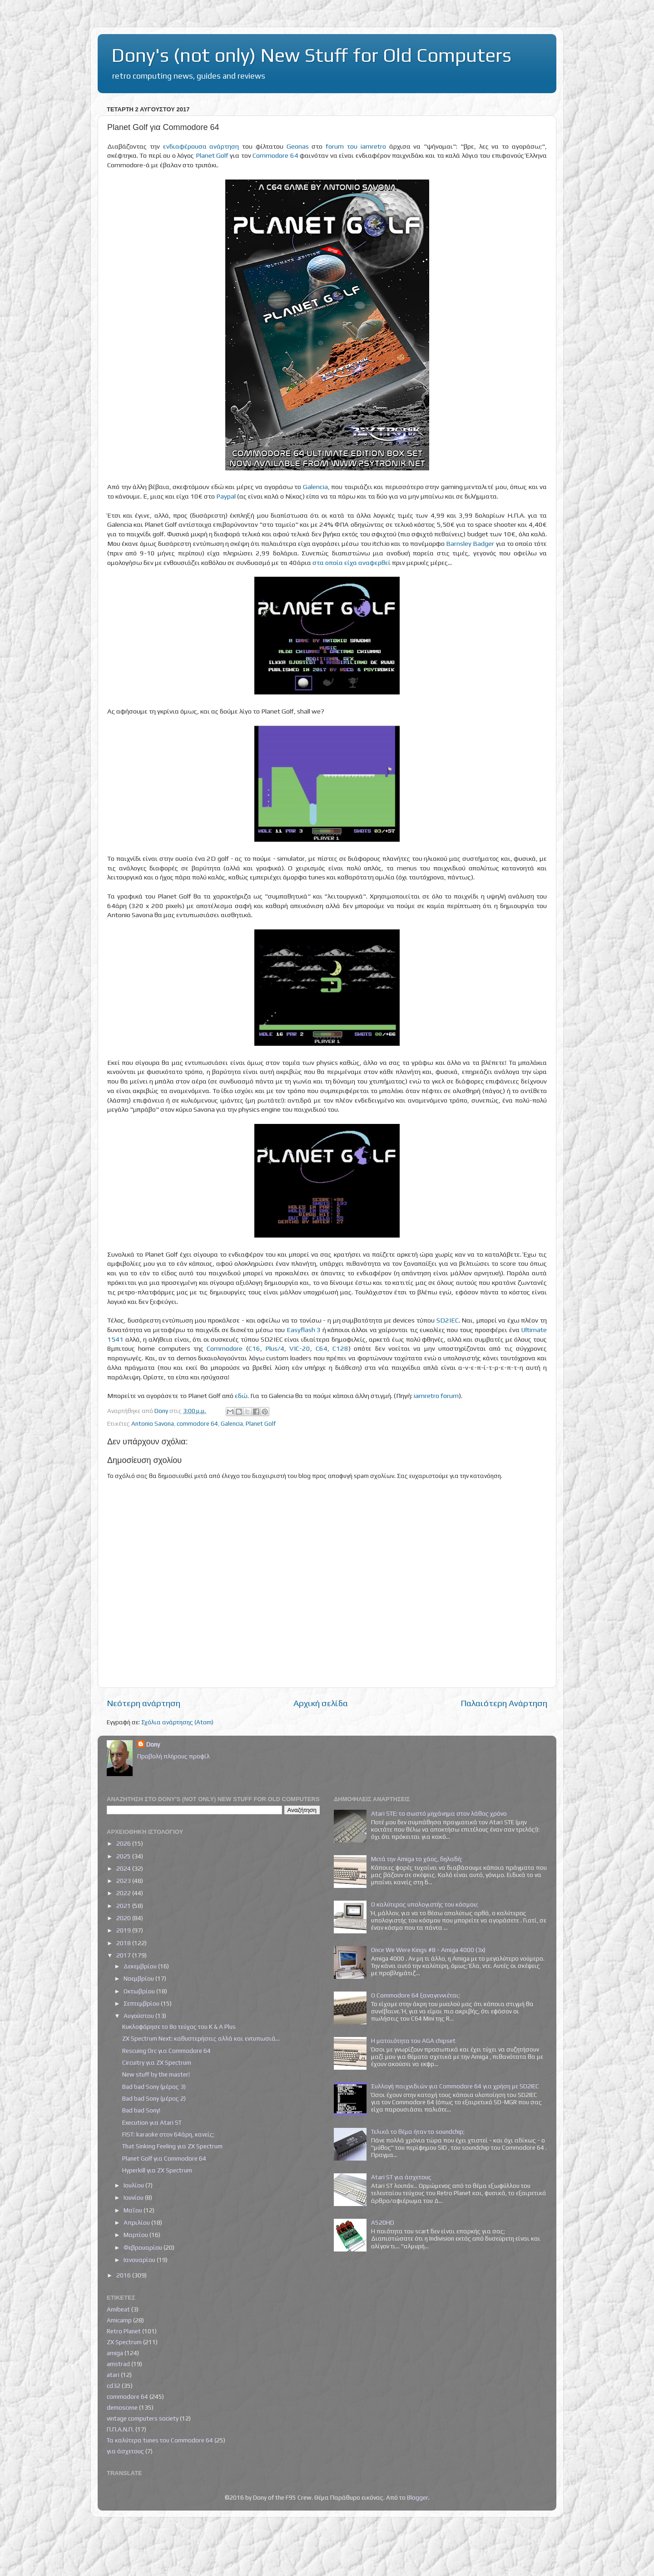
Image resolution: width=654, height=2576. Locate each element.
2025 (124, 1856)
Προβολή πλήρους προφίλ (173, 1756)
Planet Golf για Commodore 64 (164, 2158)
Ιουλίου (134, 2185)
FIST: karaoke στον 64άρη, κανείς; (168, 2134)
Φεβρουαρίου (144, 2247)
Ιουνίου (134, 2197)
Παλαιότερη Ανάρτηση (504, 1703)
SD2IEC (447, 1320)
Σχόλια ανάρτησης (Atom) (177, 1722)
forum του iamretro (356, 146)
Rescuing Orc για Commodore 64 (166, 2050)
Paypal (226, 496)
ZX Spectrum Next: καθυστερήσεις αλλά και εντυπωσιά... (201, 2038)
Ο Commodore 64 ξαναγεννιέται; (415, 1995)
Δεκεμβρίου (141, 1966)
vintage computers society (142, 2418)
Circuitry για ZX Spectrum (156, 2062)
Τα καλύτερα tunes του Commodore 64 (160, 2440)
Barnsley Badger (470, 543)
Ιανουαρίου (140, 2259)
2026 (124, 1843)
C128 (340, 1348)
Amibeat (118, 2309)
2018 (124, 1943)
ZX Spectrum (124, 2342)
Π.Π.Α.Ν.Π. (120, 2429)
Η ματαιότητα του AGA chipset (413, 2040)
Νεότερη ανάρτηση (143, 1703)
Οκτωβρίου (140, 1991)
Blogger (417, 2497)
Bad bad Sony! (141, 2110)
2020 (124, 1918)
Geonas (298, 146)
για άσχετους (125, 2451)
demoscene (122, 2407)
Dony (153, 1744)
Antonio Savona (152, 1423)
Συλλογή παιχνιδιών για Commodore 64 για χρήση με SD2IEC (455, 2086)
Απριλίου (137, 2222)
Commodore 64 (275, 155)
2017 (124, 1955)
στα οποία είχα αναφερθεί (351, 562)
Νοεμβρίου (139, 1978)
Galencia (315, 486)
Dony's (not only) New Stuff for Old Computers (311, 55)
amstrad (118, 2363)
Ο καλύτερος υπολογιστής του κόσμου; (424, 1904)
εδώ (241, 1395)
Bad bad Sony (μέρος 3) (154, 2086)
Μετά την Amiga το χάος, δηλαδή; (416, 1858)
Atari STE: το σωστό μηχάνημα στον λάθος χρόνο (439, 1813)
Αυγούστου (139, 2015)
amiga (115, 2352)
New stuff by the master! (156, 2074)
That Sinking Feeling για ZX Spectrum (172, 2146)
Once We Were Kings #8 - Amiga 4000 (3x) (428, 1949)
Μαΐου (134, 2210)
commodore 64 (197, 1423)
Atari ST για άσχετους (401, 2177)
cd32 (113, 2385)
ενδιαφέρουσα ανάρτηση (201, 146)
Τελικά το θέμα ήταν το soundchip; (418, 2131)
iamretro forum (436, 1395)
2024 (124, 1868)
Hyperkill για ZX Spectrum (157, 2170)
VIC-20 (299, 1348)
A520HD (382, 2222)
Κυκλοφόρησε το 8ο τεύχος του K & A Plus (179, 2026)
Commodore (225, 1348)
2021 (124, 1905)
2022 (124, 1893)
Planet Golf (212, 155)
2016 (124, 2275)
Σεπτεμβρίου (142, 2003)
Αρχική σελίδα (320, 1703)
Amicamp (119, 2320)
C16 (254, 1348)
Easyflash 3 (304, 1329)
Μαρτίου (136, 2234)
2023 (124, 1880)
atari (113, 2374)
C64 (321, 1348)
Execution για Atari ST (152, 2122)
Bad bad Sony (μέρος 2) (154, 2098)
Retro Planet (124, 2331)
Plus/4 (274, 1348)
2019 (124, 1930)
